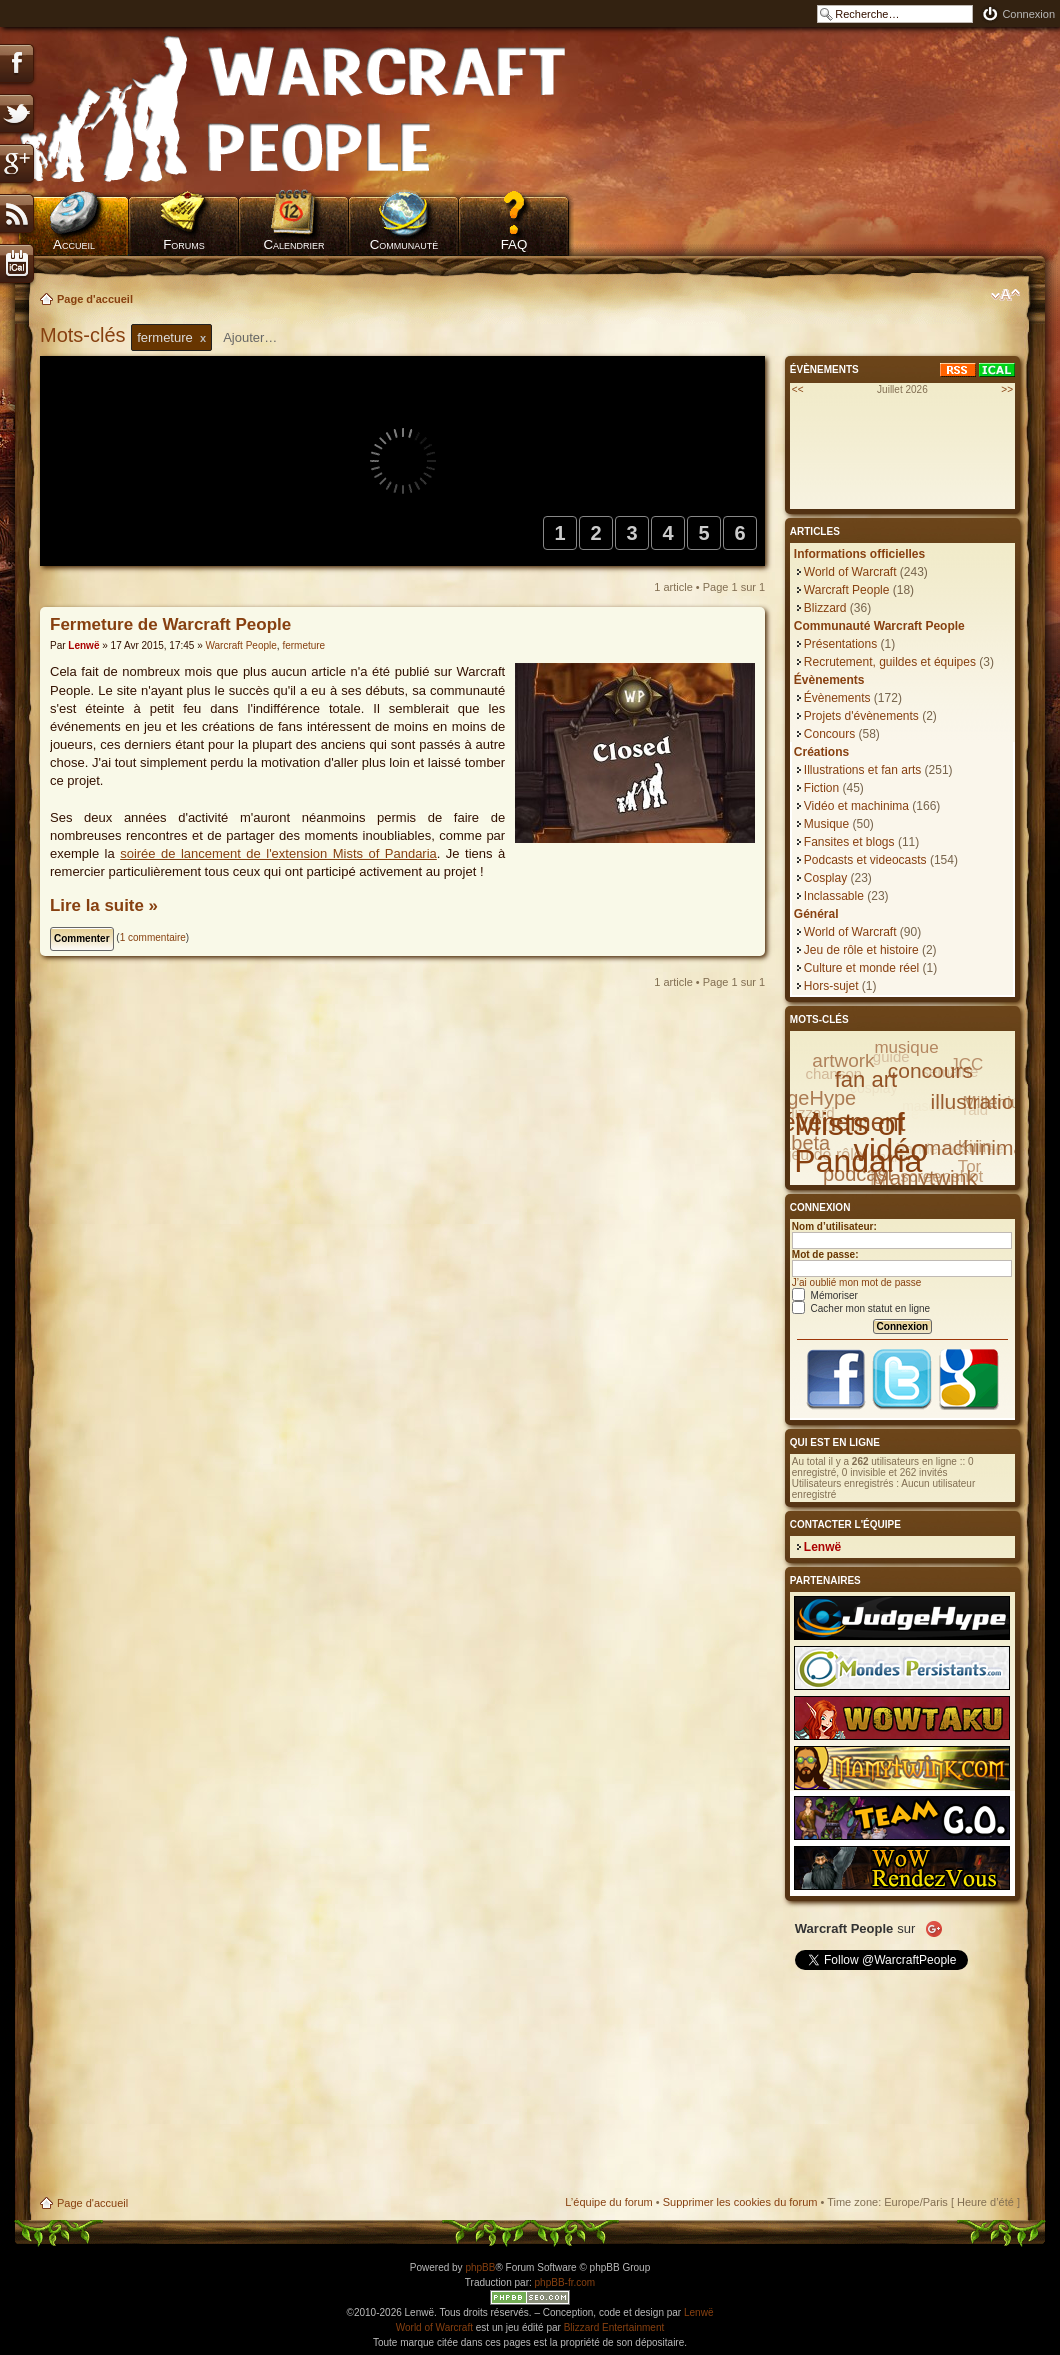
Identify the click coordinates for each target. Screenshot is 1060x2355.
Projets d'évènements (861, 716)
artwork (843, 1060)
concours (930, 1070)
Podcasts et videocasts (865, 860)
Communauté (404, 244)
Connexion (1028, 14)
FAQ (514, 244)
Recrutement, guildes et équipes (890, 662)
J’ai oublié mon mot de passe (857, 1282)
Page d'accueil (95, 299)
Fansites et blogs (849, 842)
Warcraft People (240, 645)
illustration (978, 1101)
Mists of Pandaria (858, 1142)
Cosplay (825, 878)
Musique (826, 824)
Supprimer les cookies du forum (740, 2202)
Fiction (821, 788)
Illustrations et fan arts (862, 770)
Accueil (74, 244)
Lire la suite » (104, 905)
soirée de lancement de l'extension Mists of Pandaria (278, 853)
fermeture (303, 645)
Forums (184, 244)
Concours (829, 734)
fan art (866, 1079)
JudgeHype (805, 1098)
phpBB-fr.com (565, 2282)
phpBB (480, 2267)
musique (906, 1047)
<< (798, 389)
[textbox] (263, 337)
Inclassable (834, 896)
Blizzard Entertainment (614, 2327)
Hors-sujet (831, 986)
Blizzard (825, 608)
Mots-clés (85, 335)
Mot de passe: (825, 1254)
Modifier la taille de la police (1005, 295)
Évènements (837, 698)
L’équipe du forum (608, 2202)
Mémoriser (825, 1295)
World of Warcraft (850, 572)
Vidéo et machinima (856, 806)
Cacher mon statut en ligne (861, 1308)
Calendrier (293, 244)
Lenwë (83, 645)
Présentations (840, 644)
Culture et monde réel (861, 968)
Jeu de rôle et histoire (861, 950)
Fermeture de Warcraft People (170, 624)
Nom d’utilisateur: (834, 1226)
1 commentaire (153, 937)
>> (1007, 389)
